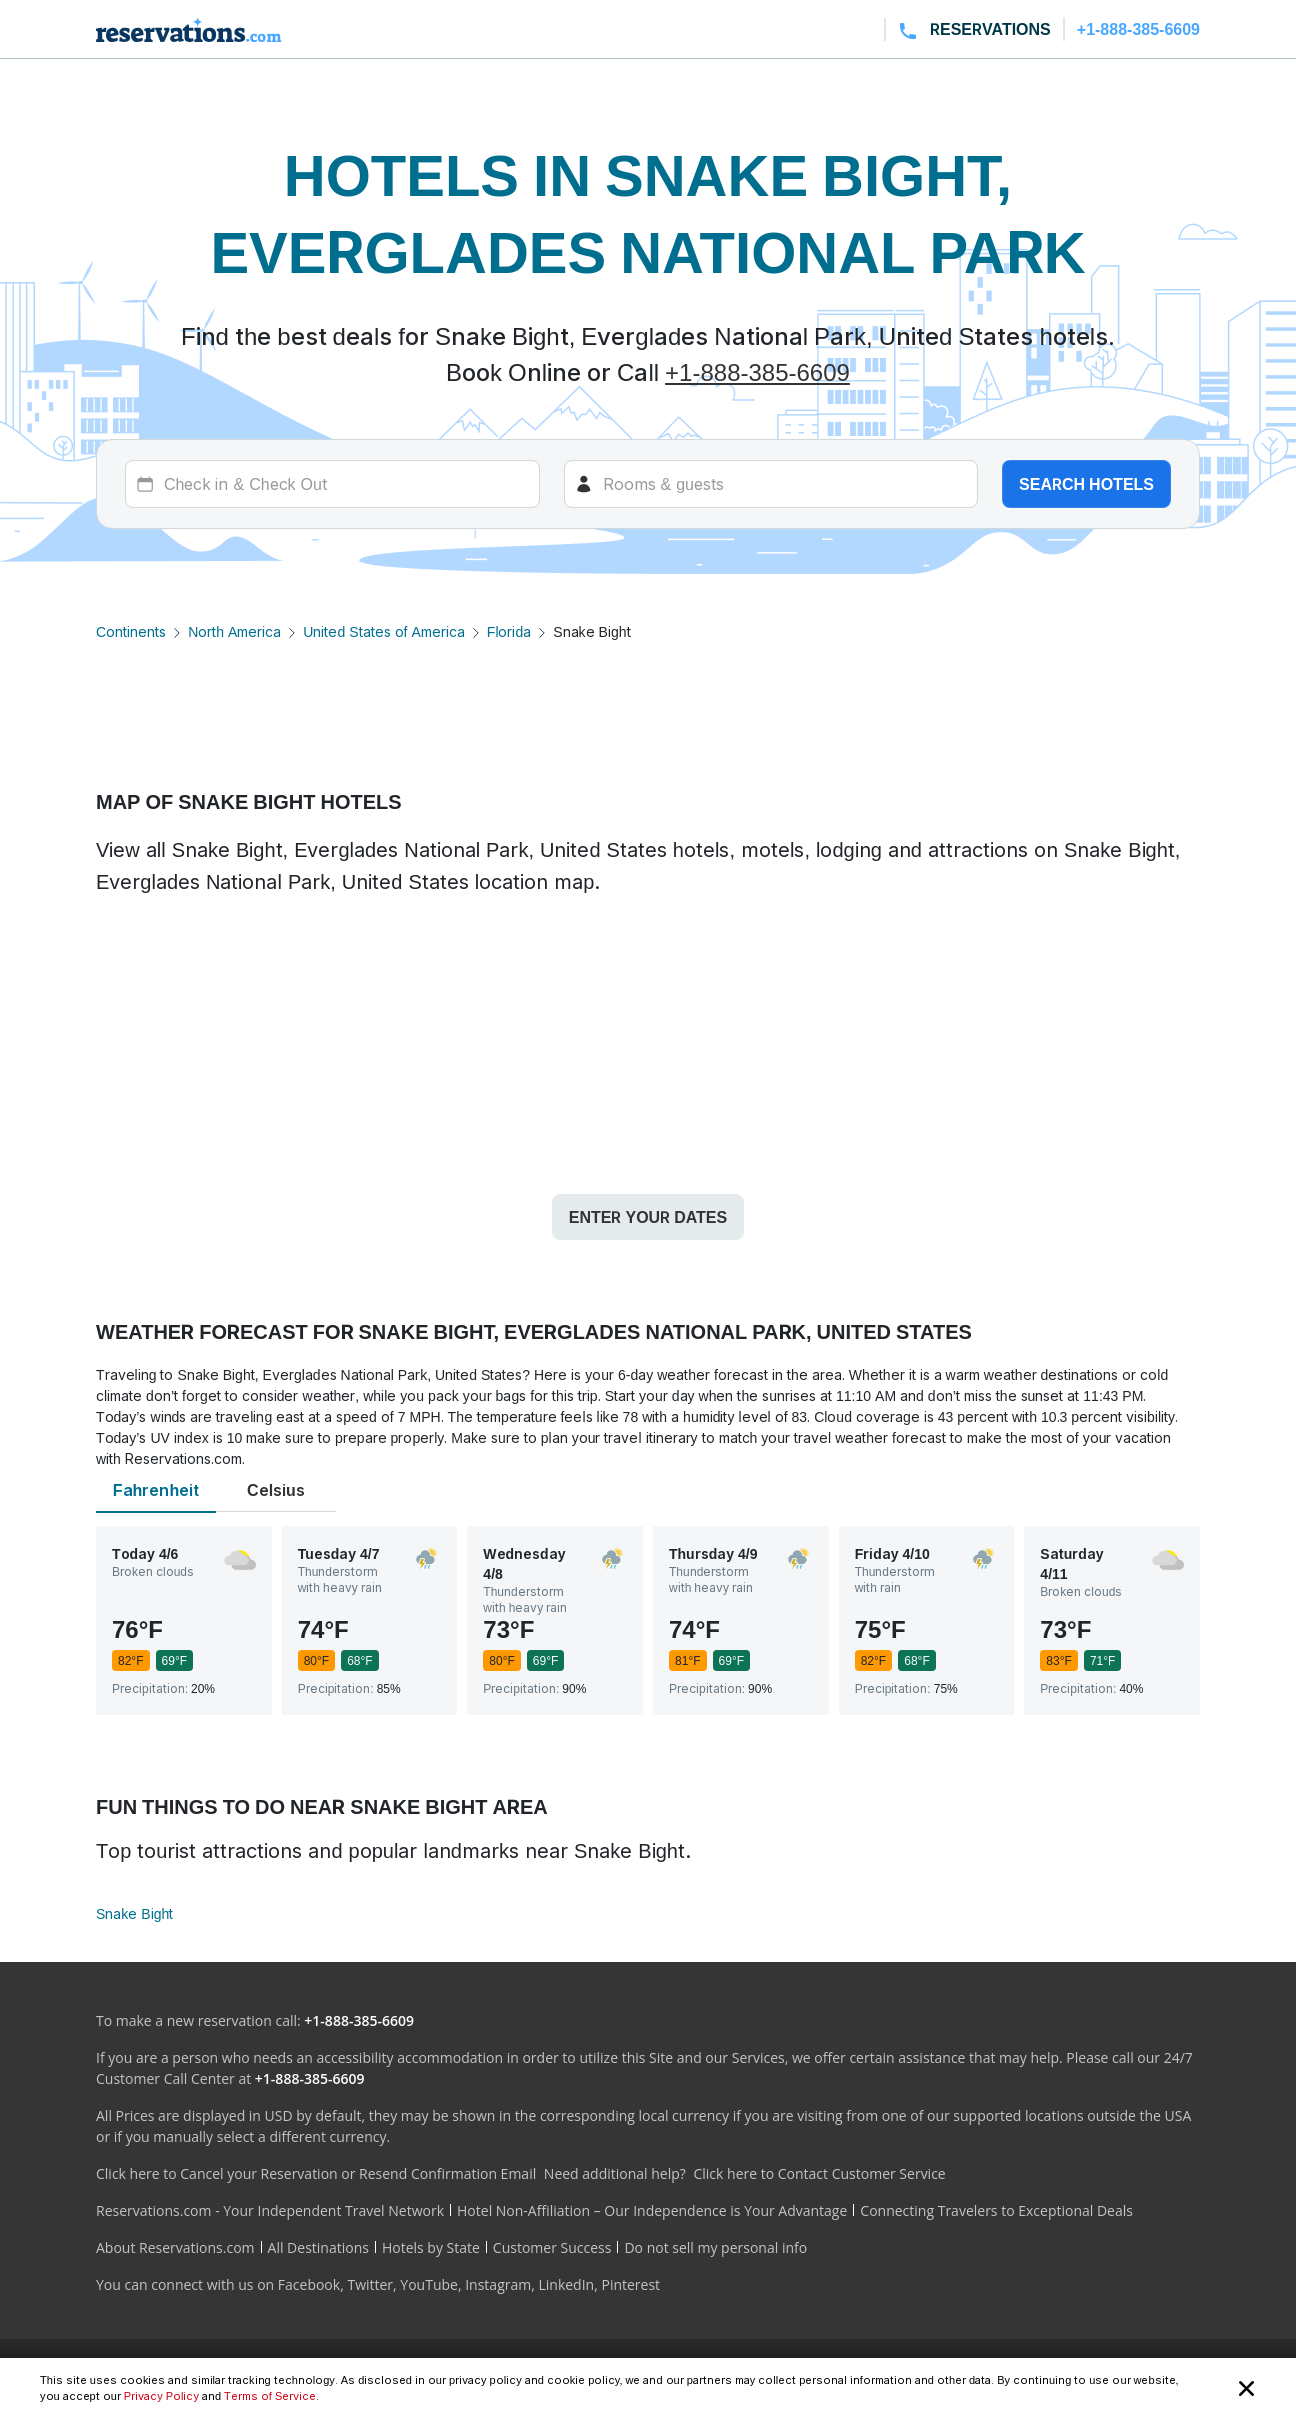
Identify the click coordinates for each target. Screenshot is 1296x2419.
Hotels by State (431, 2247)
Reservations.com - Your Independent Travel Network (270, 2210)
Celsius (276, 1490)
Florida (509, 631)
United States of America (383, 631)
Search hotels (1086, 484)
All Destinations (318, 2247)
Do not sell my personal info (715, 2247)
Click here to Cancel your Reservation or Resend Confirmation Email (316, 2173)
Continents (131, 631)
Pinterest (630, 2284)
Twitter (370, 2284)
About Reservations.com (175, 2247)
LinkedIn (566, 2284)
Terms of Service (270, 2396)
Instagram (498, 2284)
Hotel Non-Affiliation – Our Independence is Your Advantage (652, 2210)
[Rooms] (771, 484)
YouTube (429, 2284)
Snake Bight (134, 1913)
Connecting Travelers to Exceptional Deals (996, 2210)
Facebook (309, 2284)
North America (234, 631)
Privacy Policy (161, 2396)
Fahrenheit (156, 1490)
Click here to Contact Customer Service (819, 2173)
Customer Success (552, 2247)
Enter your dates (648, 1217)
